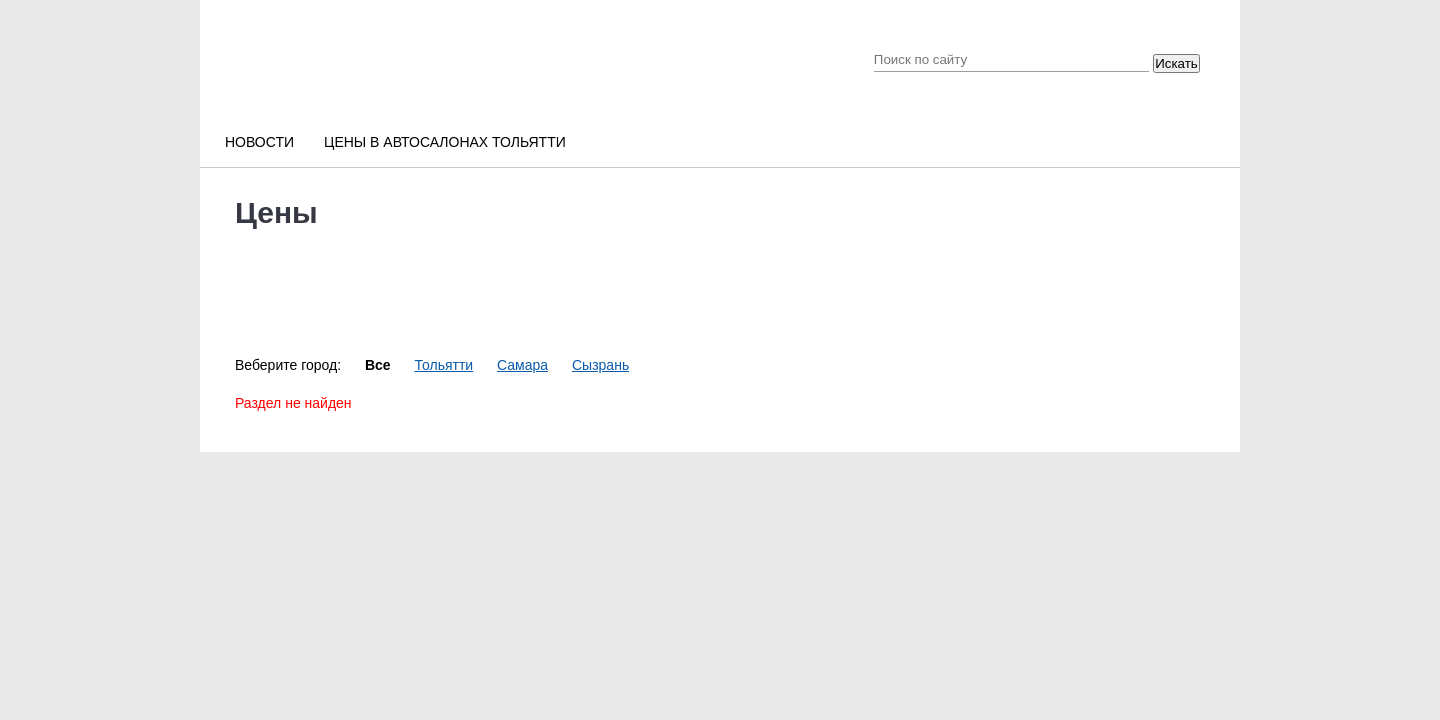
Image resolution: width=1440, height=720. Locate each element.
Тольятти (444, 365)
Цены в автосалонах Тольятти (445, 142)
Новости (259, 142)
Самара (522, 365)
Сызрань (600, 365)
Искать (1176, 63)
